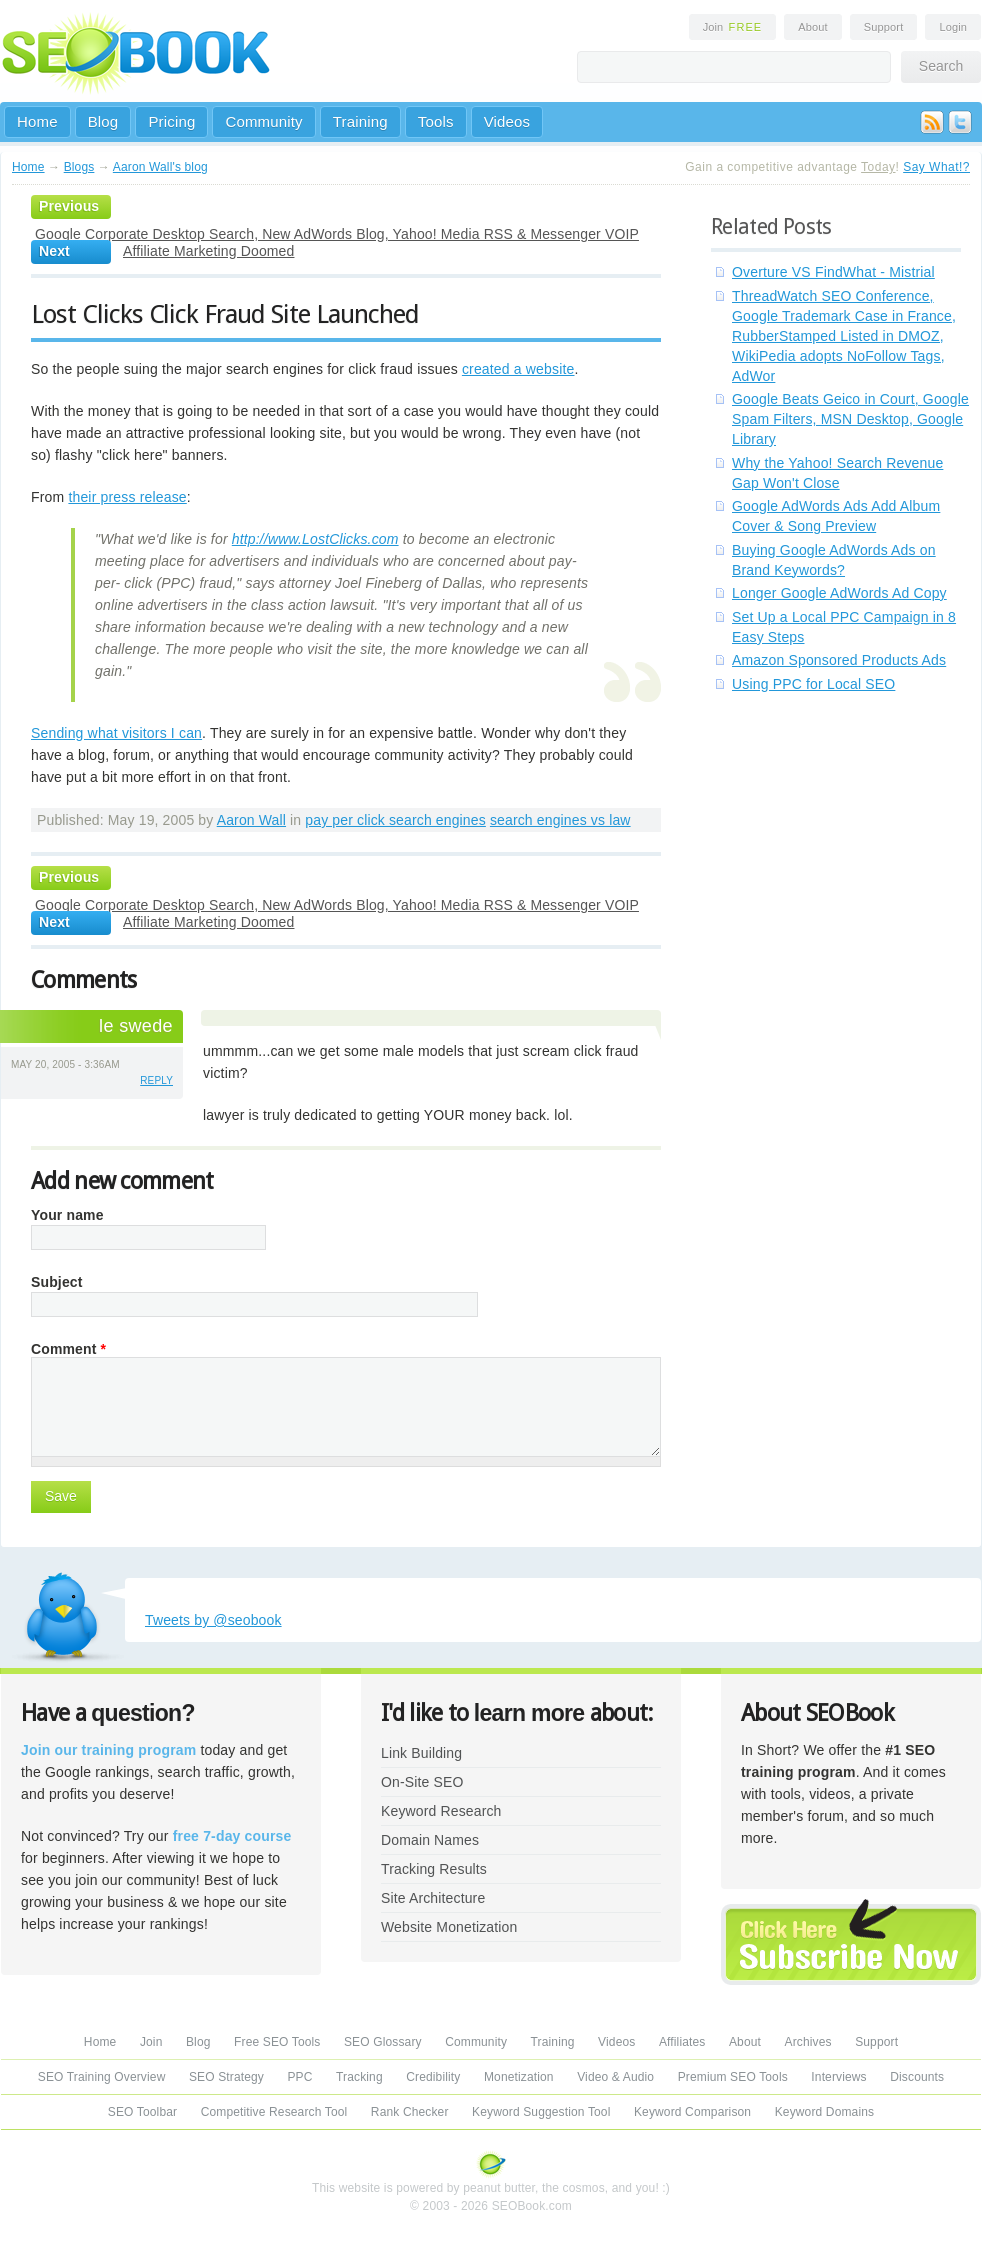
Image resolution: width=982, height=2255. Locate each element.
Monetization (519, 2077)
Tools (436, 121)
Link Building (421, 1753)
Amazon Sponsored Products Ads (839, 660)
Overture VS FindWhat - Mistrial (833, 272)
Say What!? (936, 167)
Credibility (433, 2077)
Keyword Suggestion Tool (541, 2112)
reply (156, 1080)
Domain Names (430, 1840)
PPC (299, 2077)
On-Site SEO (422, 1782)
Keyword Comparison (692, 2112)
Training (360, 121)
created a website (518, 369)
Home (37, 121)
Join (733, 27)
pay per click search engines (395, 820)
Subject (57, 1282)
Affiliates (682, 2042)
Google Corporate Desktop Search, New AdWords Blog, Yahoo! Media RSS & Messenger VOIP (337, 234)
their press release (127, 497)
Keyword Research (441, 1811)
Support (884, 27)
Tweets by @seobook (213, 1620)
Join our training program (108, 1750)
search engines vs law (560, 820)
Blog (103, 121)
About (812, 27)
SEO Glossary (383, 2042)
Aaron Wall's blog (160, 167)
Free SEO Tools (277, 2042)
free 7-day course (232, 1836)
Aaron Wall (251, 820)
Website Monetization (449, 1927)
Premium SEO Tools (733, 2077)
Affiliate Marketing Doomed (208, 251)
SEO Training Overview (102, 2077)
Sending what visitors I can (116, 733)
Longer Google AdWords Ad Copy (839, 593)
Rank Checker (410, 2112)
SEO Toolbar (142, 2112)
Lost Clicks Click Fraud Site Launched (225, 314)
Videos (507, 121)
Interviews (838, 2077)
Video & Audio (615, 2077)
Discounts (917, 2077)
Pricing (171, 121)
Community (263, 121)
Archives (808, 2042)
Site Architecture (433, 1898)
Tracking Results (434, 1869)
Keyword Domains (824, 2112)
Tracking (359, 2077)
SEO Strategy (226, 2077)
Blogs (79, 167)
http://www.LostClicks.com (315, 539)
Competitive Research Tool (274, 2112)
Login (953, 27)
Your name (67, 1215)
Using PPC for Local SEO (813, 684)
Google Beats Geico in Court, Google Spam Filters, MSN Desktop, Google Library (850, 419)
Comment (68, 1349)
